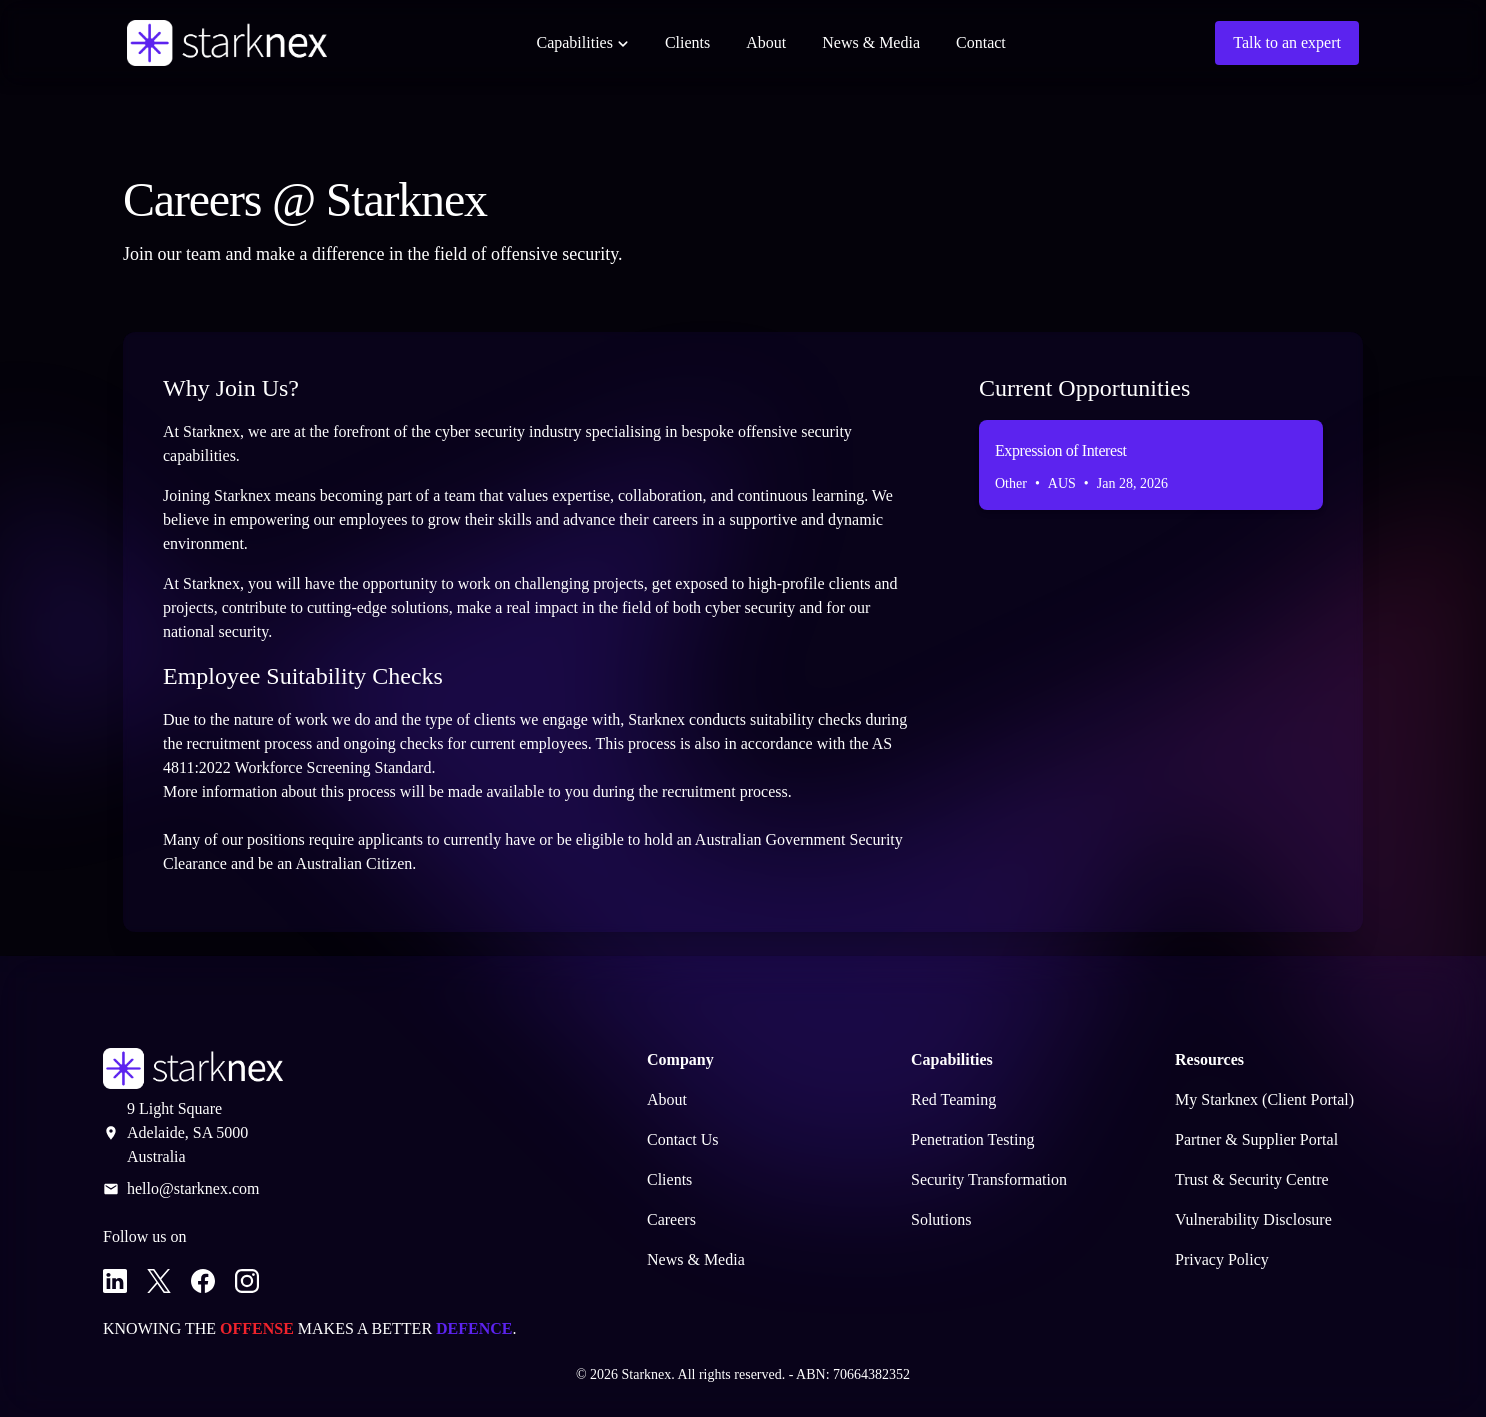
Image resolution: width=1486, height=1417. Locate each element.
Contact (981, 42)
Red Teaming (953, 1099)
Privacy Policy (1222, 1259)
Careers (671, 1219)
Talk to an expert (1287, 42)
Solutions (941, 1219)
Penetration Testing (972, 1139)
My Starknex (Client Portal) (1264, 1099)
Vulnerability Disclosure (1253, 1219)
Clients (687, 42)
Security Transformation (989, 1179)
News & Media (871, 42)
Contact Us (683, 1139)
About (766, 42)
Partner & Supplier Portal (1256, 1139)
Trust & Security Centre (1252, 1179)
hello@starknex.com (193, 1188)
